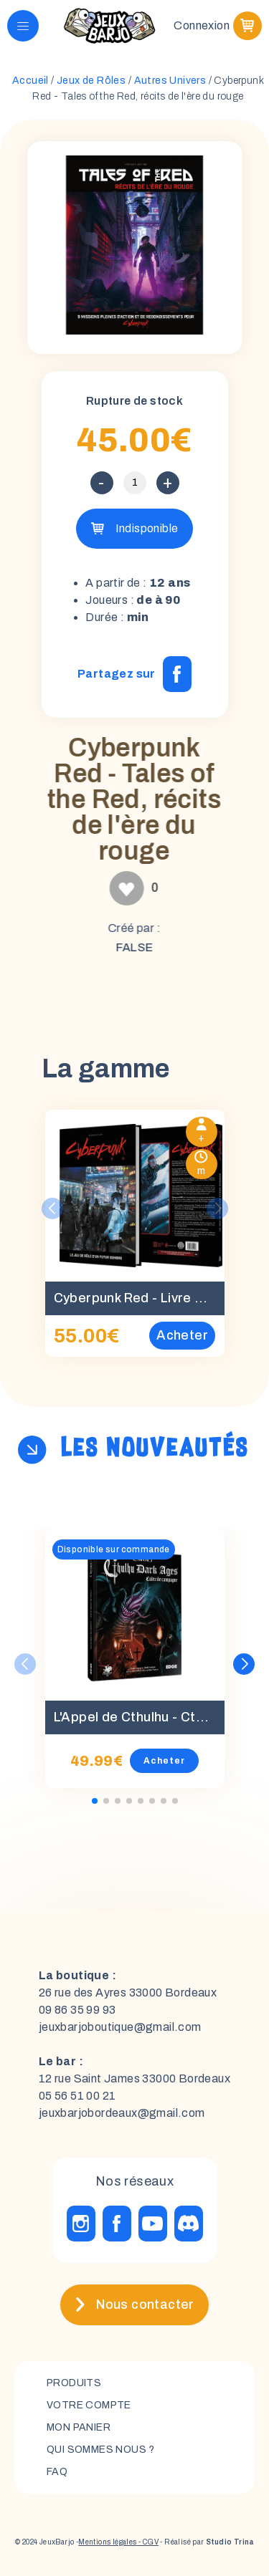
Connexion (202, 25)
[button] (244, 1664)
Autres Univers (170, 80)
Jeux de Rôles (91, 80)
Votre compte (89, 2405)
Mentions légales (107, 2542)
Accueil (30, 80)
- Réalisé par (206, 2542)
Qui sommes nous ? (101, 2449)
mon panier (78, 2427)
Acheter (164, 1761)
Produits (74, 2383)
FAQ (57, 2471)
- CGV (148, 2542)
